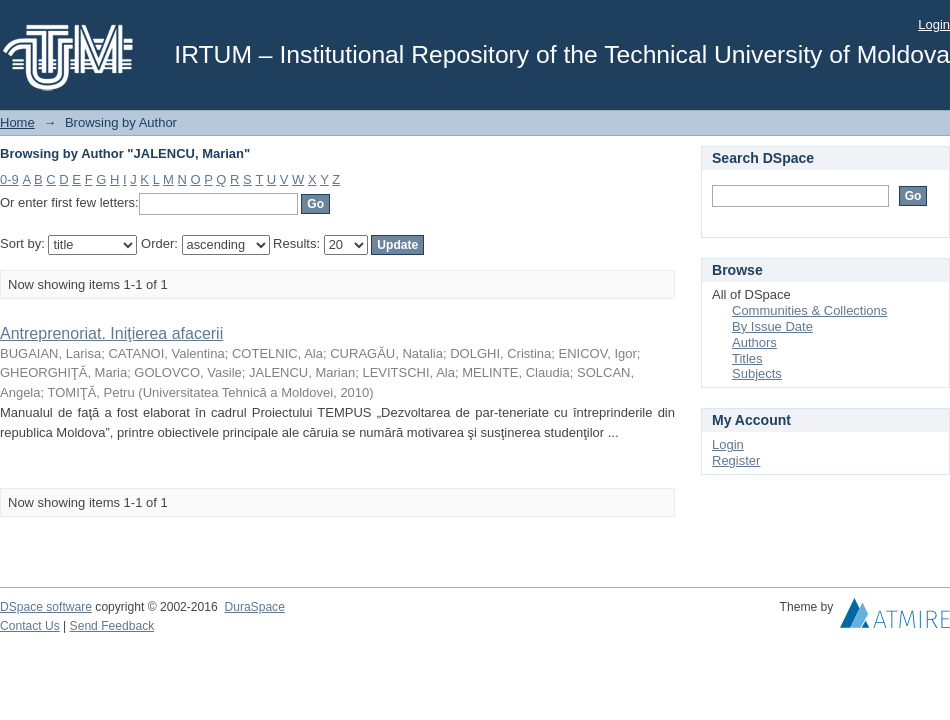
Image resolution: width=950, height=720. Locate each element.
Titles (747, 358)
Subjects (757, 373)
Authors (754, 342)
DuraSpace (254, 607)
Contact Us (30, 626)
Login (934, 24)
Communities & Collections (809, 310)
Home (17, 122)
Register (736, 460)
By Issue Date (772, 326)
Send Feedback (112, 626)
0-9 (9, 179)
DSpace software (46, 607)
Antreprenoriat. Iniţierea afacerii (111, 333)
